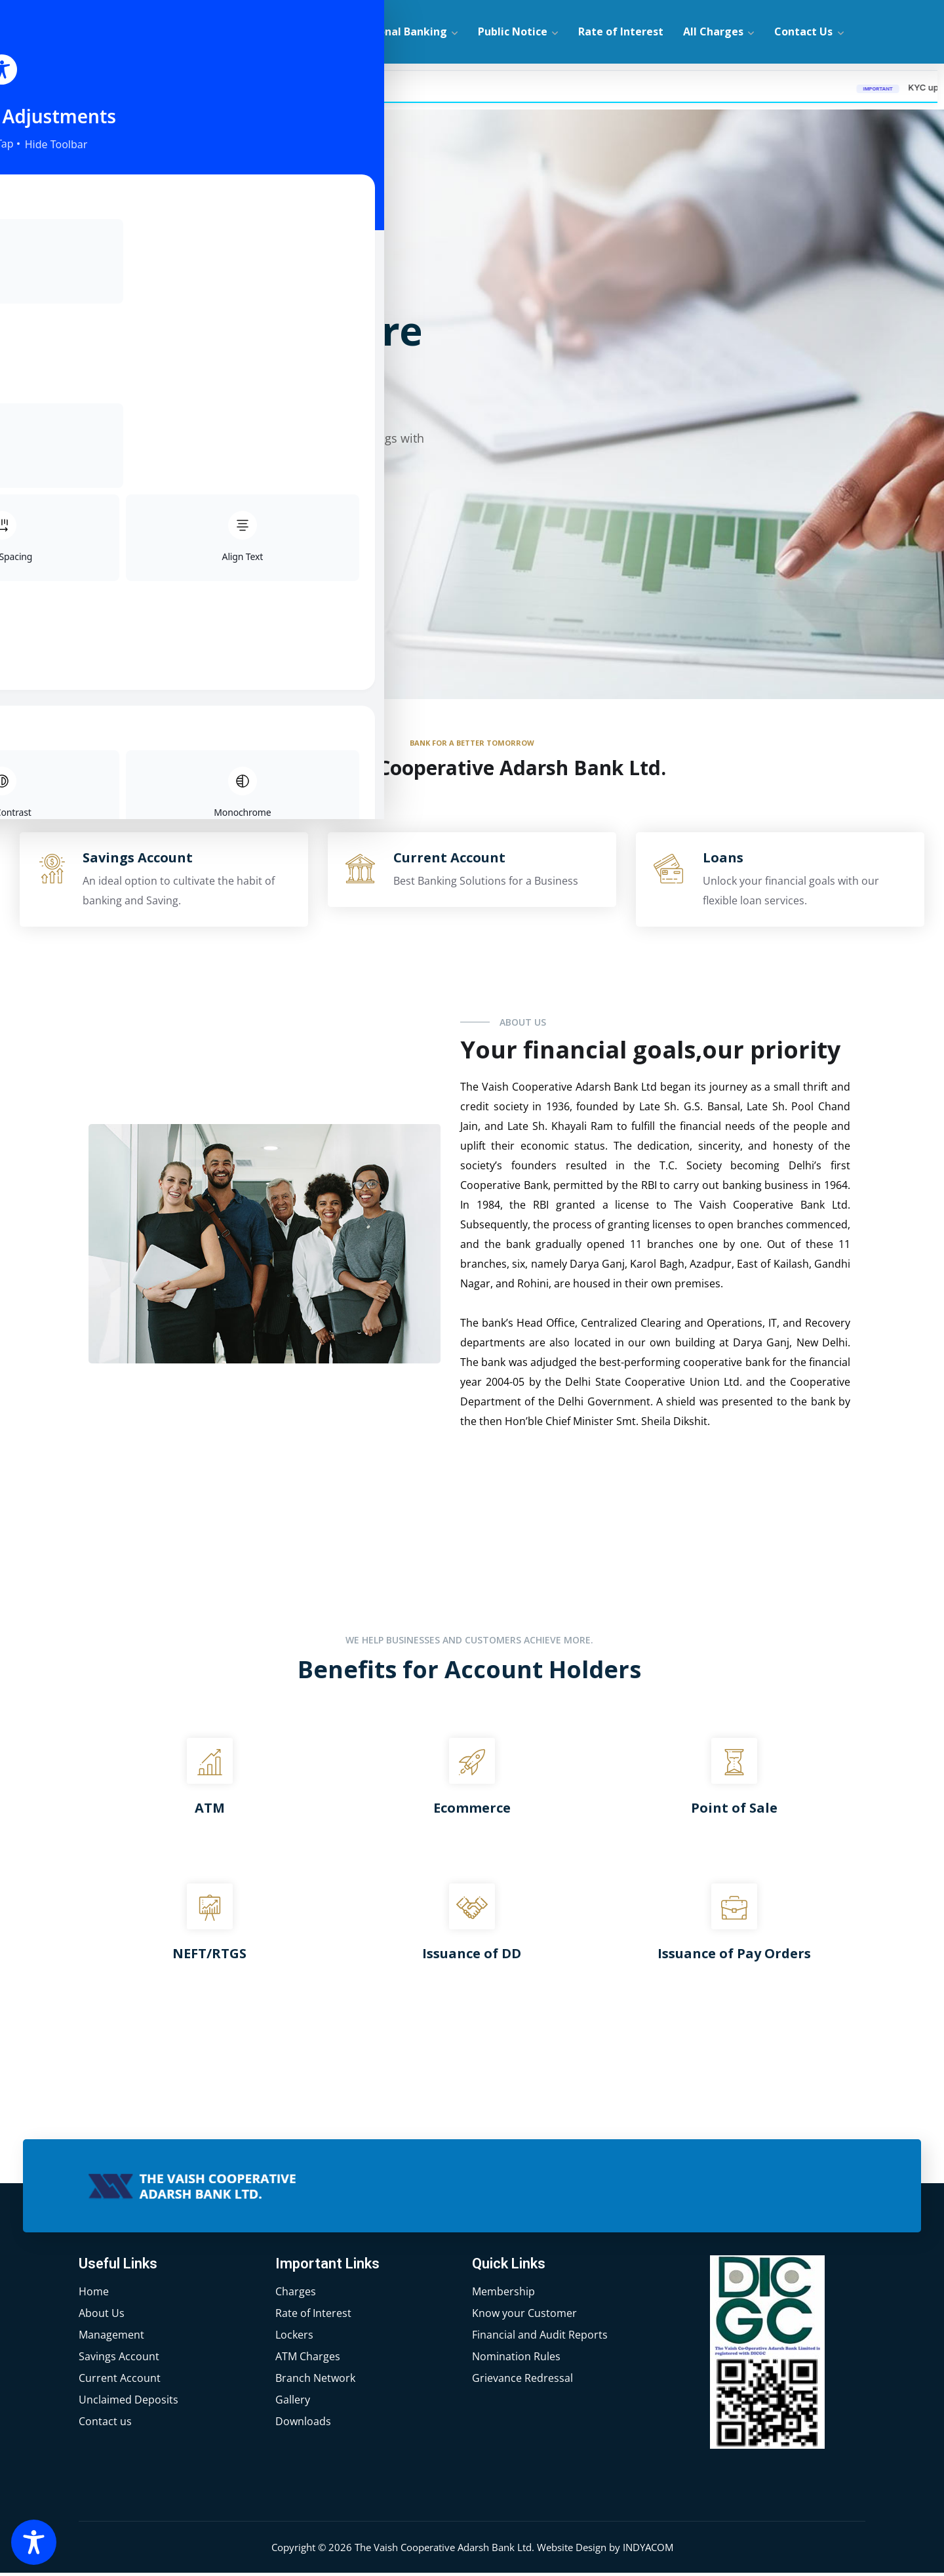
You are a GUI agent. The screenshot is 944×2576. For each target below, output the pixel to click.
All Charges (713, 31)
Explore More (136, 529)
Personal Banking (401, 31)
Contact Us (803, 31)
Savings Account (138, 861)
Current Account (449, 861)
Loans (723, 861)
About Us (300, 31)
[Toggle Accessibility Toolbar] (34, 2542)
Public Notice (512, 31)
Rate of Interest (620, 31)
